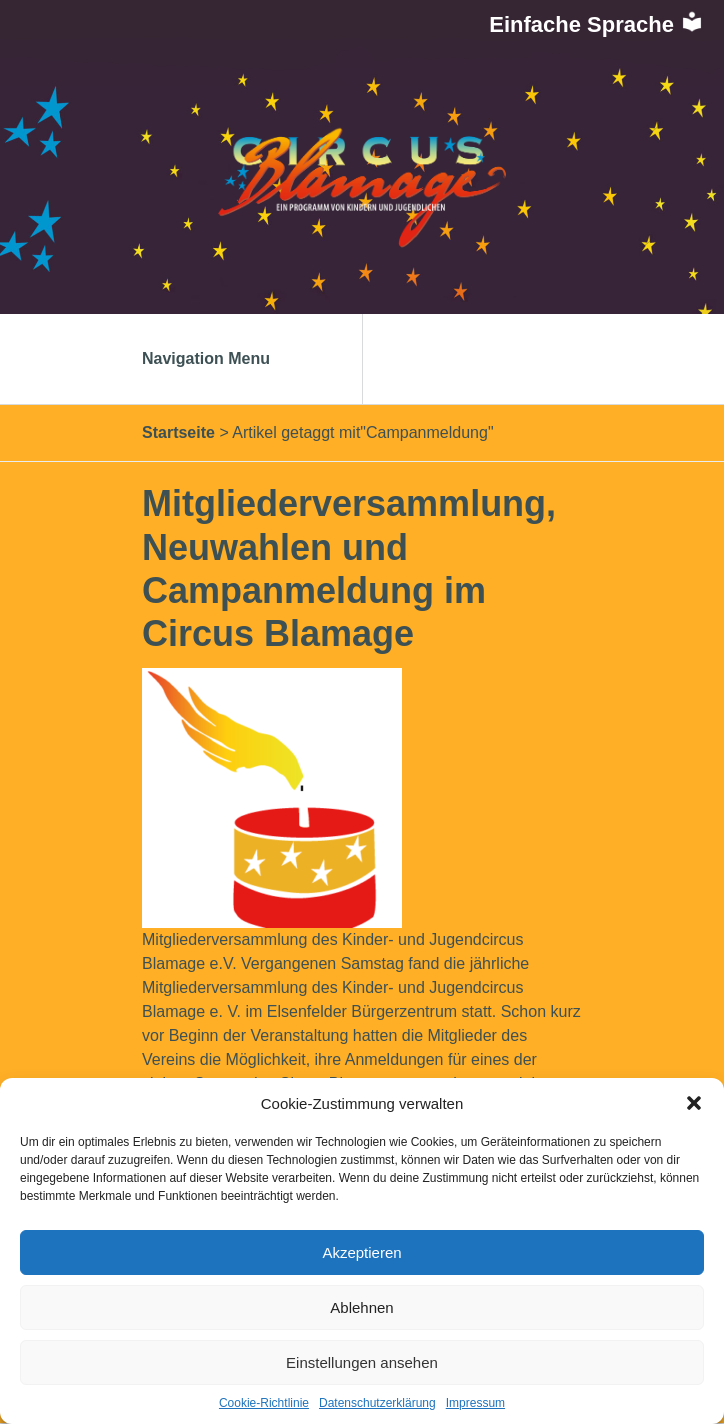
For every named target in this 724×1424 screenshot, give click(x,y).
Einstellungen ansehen (362, 1362)
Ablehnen (361, 1307)
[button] (694, 1103)
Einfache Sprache (596, 24)
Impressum (475, 1403)
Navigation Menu (227, 358)
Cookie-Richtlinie (264, 1403)
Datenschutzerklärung (377, 1403)
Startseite (178, 432)
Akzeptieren (361, 1252)
